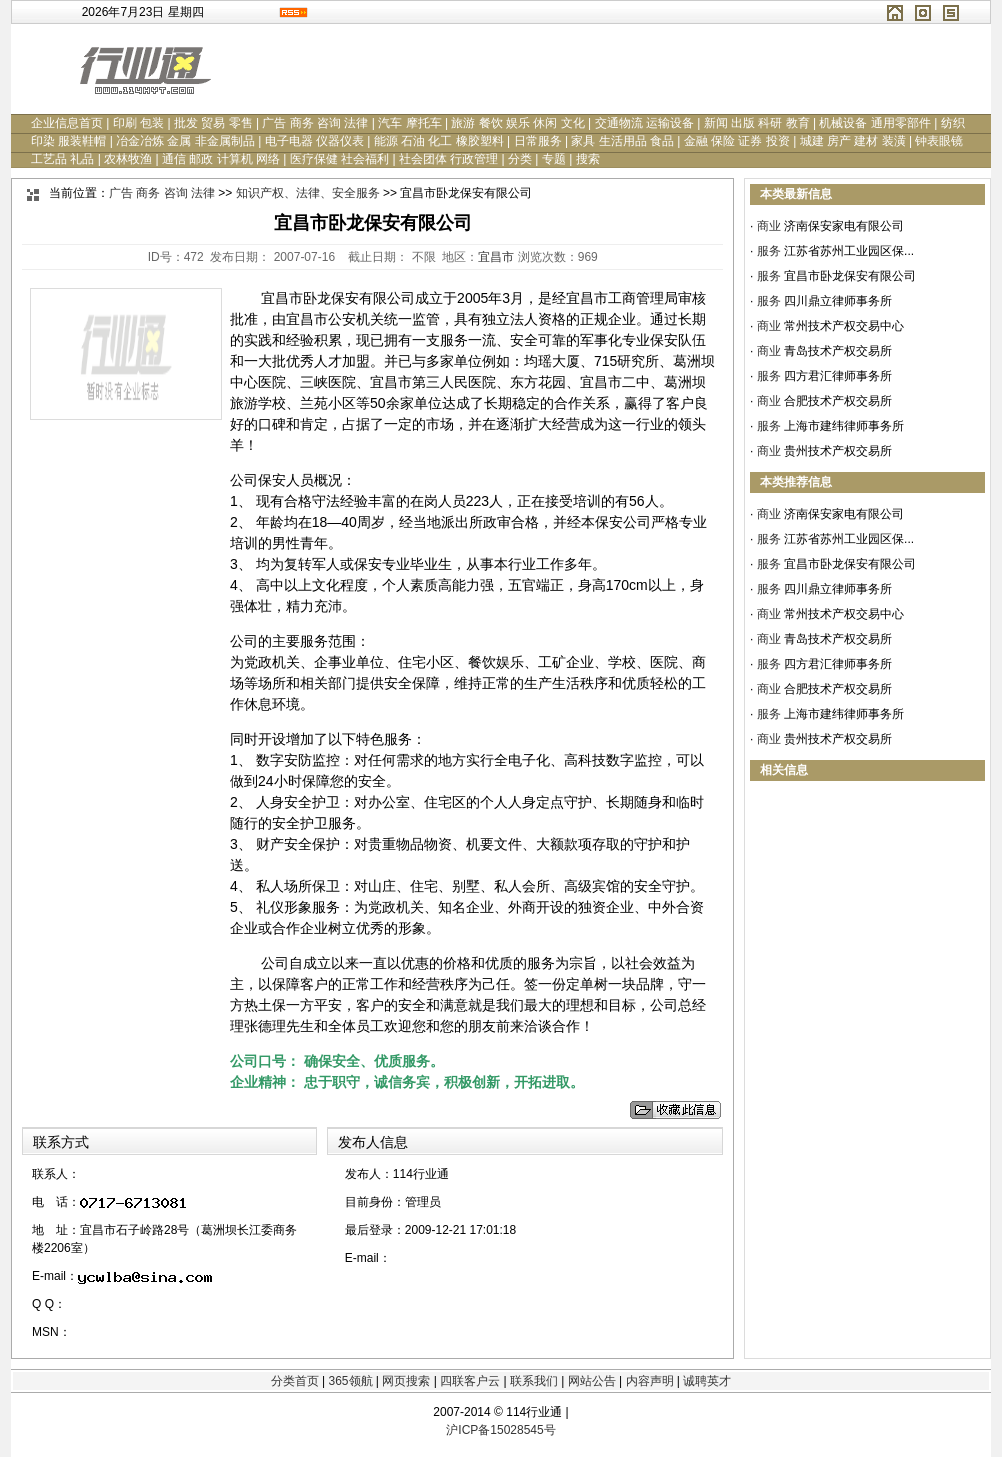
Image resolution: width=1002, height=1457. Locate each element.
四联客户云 (470, 1381)
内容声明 (650, 1381)
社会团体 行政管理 (448, 159)
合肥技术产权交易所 (838, 401)
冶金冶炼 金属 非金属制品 (185, 141)
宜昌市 (496, 257)
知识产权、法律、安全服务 (308, 193)
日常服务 (538, 141)
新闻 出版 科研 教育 (757, 123)
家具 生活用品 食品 (622, 141)
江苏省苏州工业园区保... (849, 251)
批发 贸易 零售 (213, 123)
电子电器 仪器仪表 (314, 141)
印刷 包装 (138, 123)
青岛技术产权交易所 (838, 351)
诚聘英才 (707, 1381)
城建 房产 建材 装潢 (853, 141)
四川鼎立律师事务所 (838, 301)
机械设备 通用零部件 (874, 123)
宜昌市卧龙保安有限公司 (850, 276)
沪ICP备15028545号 (500, 1430)
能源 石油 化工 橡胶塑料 (439, 141)
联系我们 (534, 1381)
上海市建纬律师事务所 (844, 426)
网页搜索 (406, 1381)
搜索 (588, 159)
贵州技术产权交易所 (838, 451)
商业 (769, 226)
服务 (769, 251)
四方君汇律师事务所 (838, 376)
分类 (520, 159)
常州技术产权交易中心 (844, 326)
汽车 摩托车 (409, 123)
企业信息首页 (67, 123)
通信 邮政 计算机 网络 (221, 159)
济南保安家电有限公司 (844, 226)
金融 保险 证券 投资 (737, 141)
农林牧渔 (128, 159)
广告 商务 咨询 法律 (315, 123)
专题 (554, 159)
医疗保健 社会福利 (339, 159)
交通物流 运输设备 (644, 123)
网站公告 (592, 1381)
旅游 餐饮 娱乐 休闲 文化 (517, 123)
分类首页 (295, 1381)
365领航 (350, 1381)
